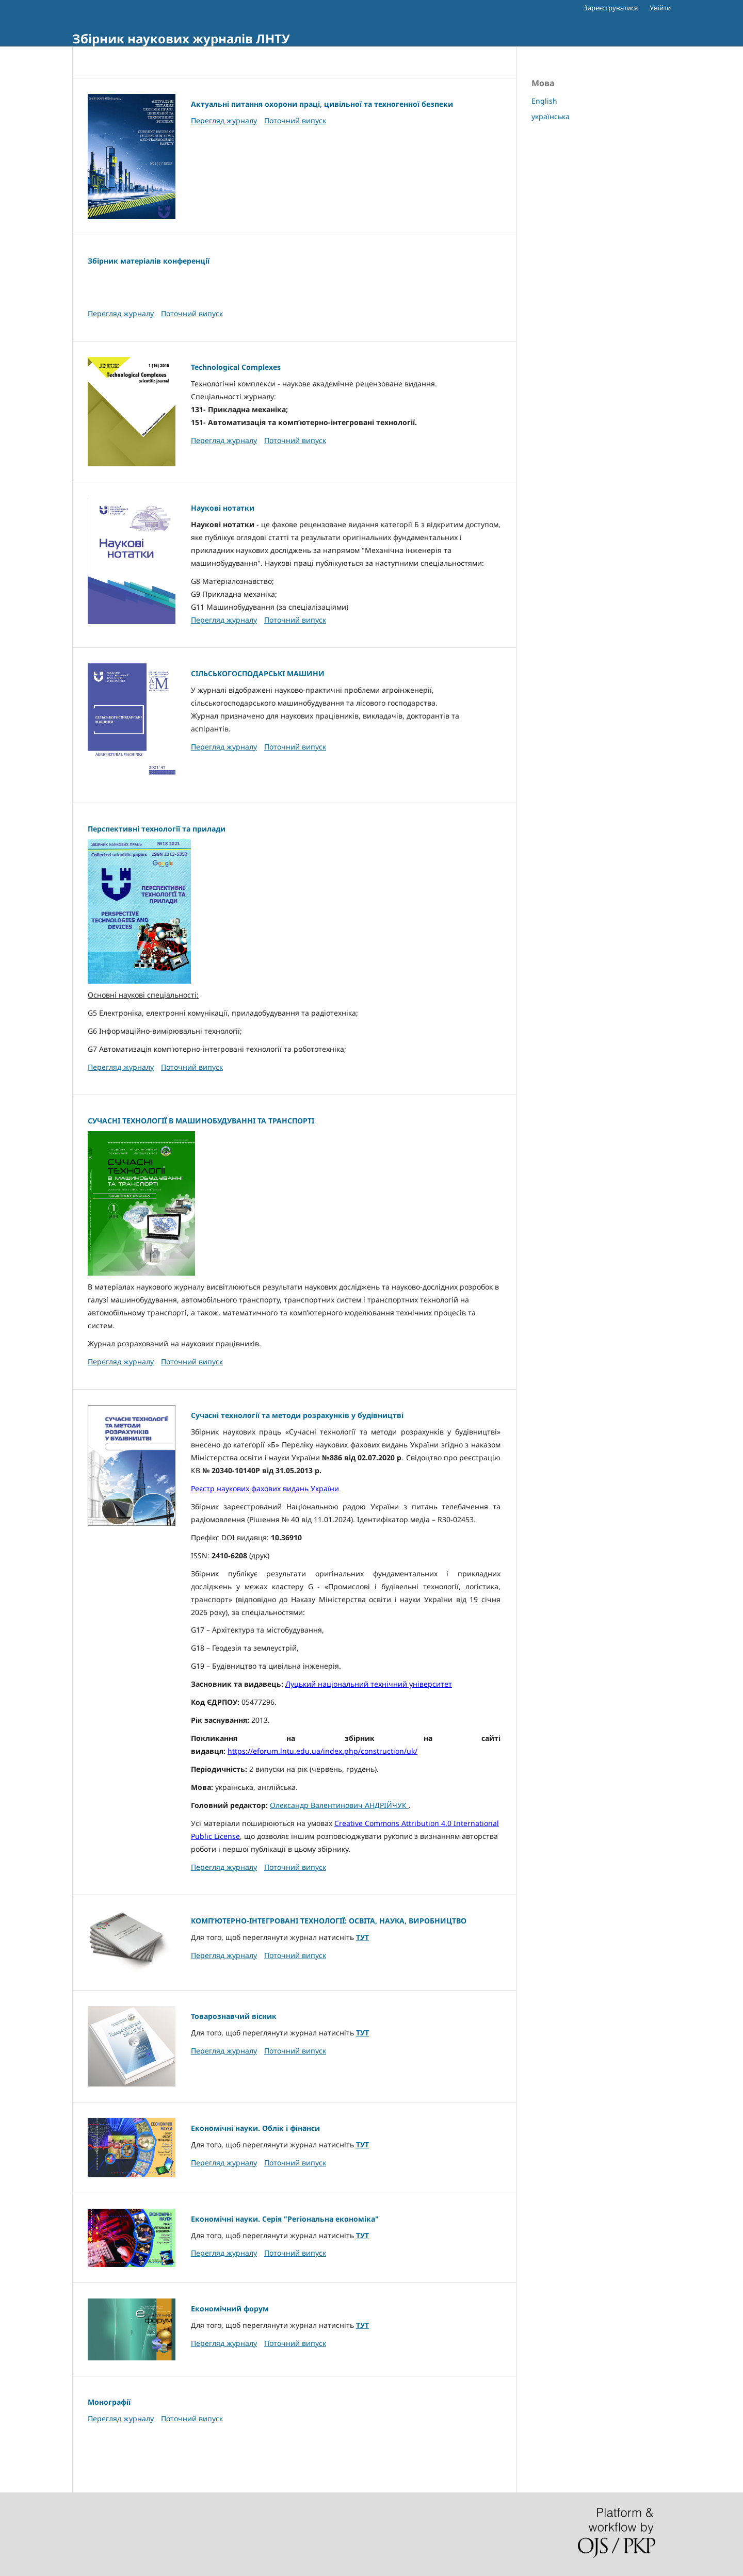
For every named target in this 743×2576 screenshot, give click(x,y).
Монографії (109, 2402)
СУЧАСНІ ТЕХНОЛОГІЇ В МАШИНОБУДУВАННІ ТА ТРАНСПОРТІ (201, 1121)
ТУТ (362, 1937)
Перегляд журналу (224, 120)
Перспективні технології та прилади (156, 829)
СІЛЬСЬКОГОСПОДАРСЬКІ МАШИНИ (258, 673)
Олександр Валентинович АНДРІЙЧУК (339, 1805)
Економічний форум (230, 2308)
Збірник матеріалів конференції (148, 261)
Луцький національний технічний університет (368, 1684)
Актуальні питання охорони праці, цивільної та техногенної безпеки (322, 104)
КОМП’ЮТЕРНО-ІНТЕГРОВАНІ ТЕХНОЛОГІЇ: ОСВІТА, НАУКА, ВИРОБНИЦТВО (328, 1921)
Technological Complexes (236, 367)
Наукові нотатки (222, 508)
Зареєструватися (611, 7)
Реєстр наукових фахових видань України (265, 1488)
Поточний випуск (295, 120)
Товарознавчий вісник (234, 2016)
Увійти (660, 7)
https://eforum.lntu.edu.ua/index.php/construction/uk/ (322, 1751)
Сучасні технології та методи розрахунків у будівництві (297, 1415)
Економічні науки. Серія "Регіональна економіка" (285, 2219)
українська (550, 116)
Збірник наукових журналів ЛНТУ (181, 38)
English (544, 101)
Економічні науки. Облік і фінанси (255, 2128)
